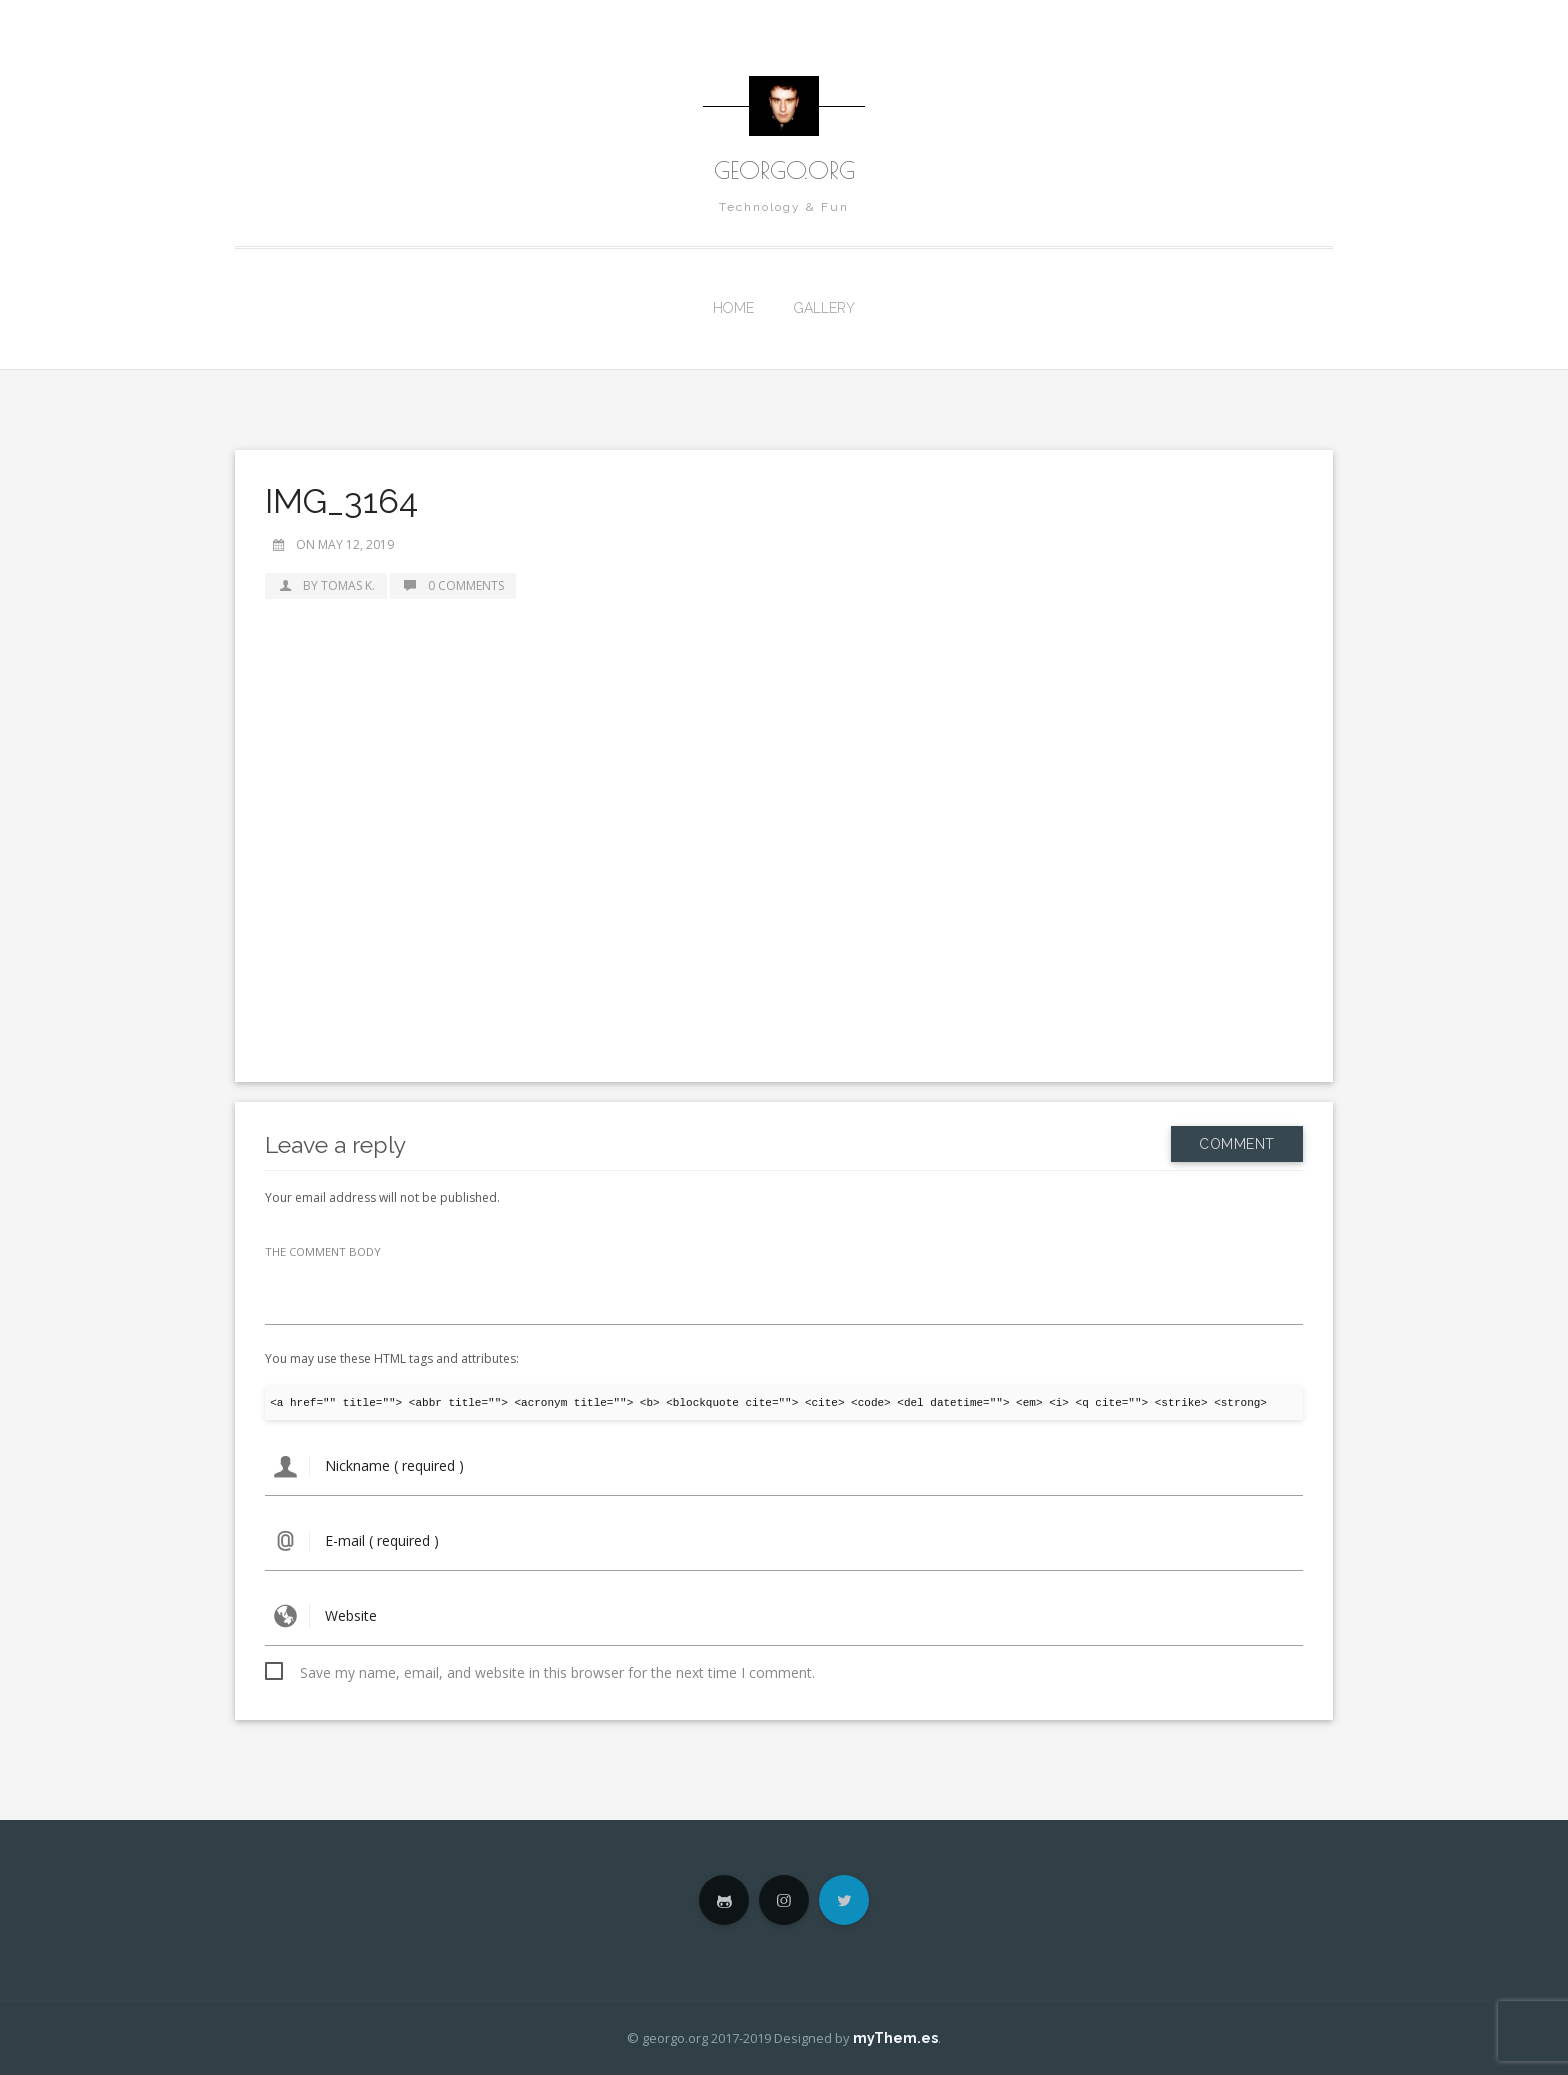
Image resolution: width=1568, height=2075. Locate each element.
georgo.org (784, 170)
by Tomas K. (326, 585)
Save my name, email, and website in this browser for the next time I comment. (557, 1672)
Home (733, 308)
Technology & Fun (784, 207)
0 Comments (453, 585)
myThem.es (895, 2038)
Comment (1237, 1144)
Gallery (824, 308)
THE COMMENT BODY (323, 1251)
